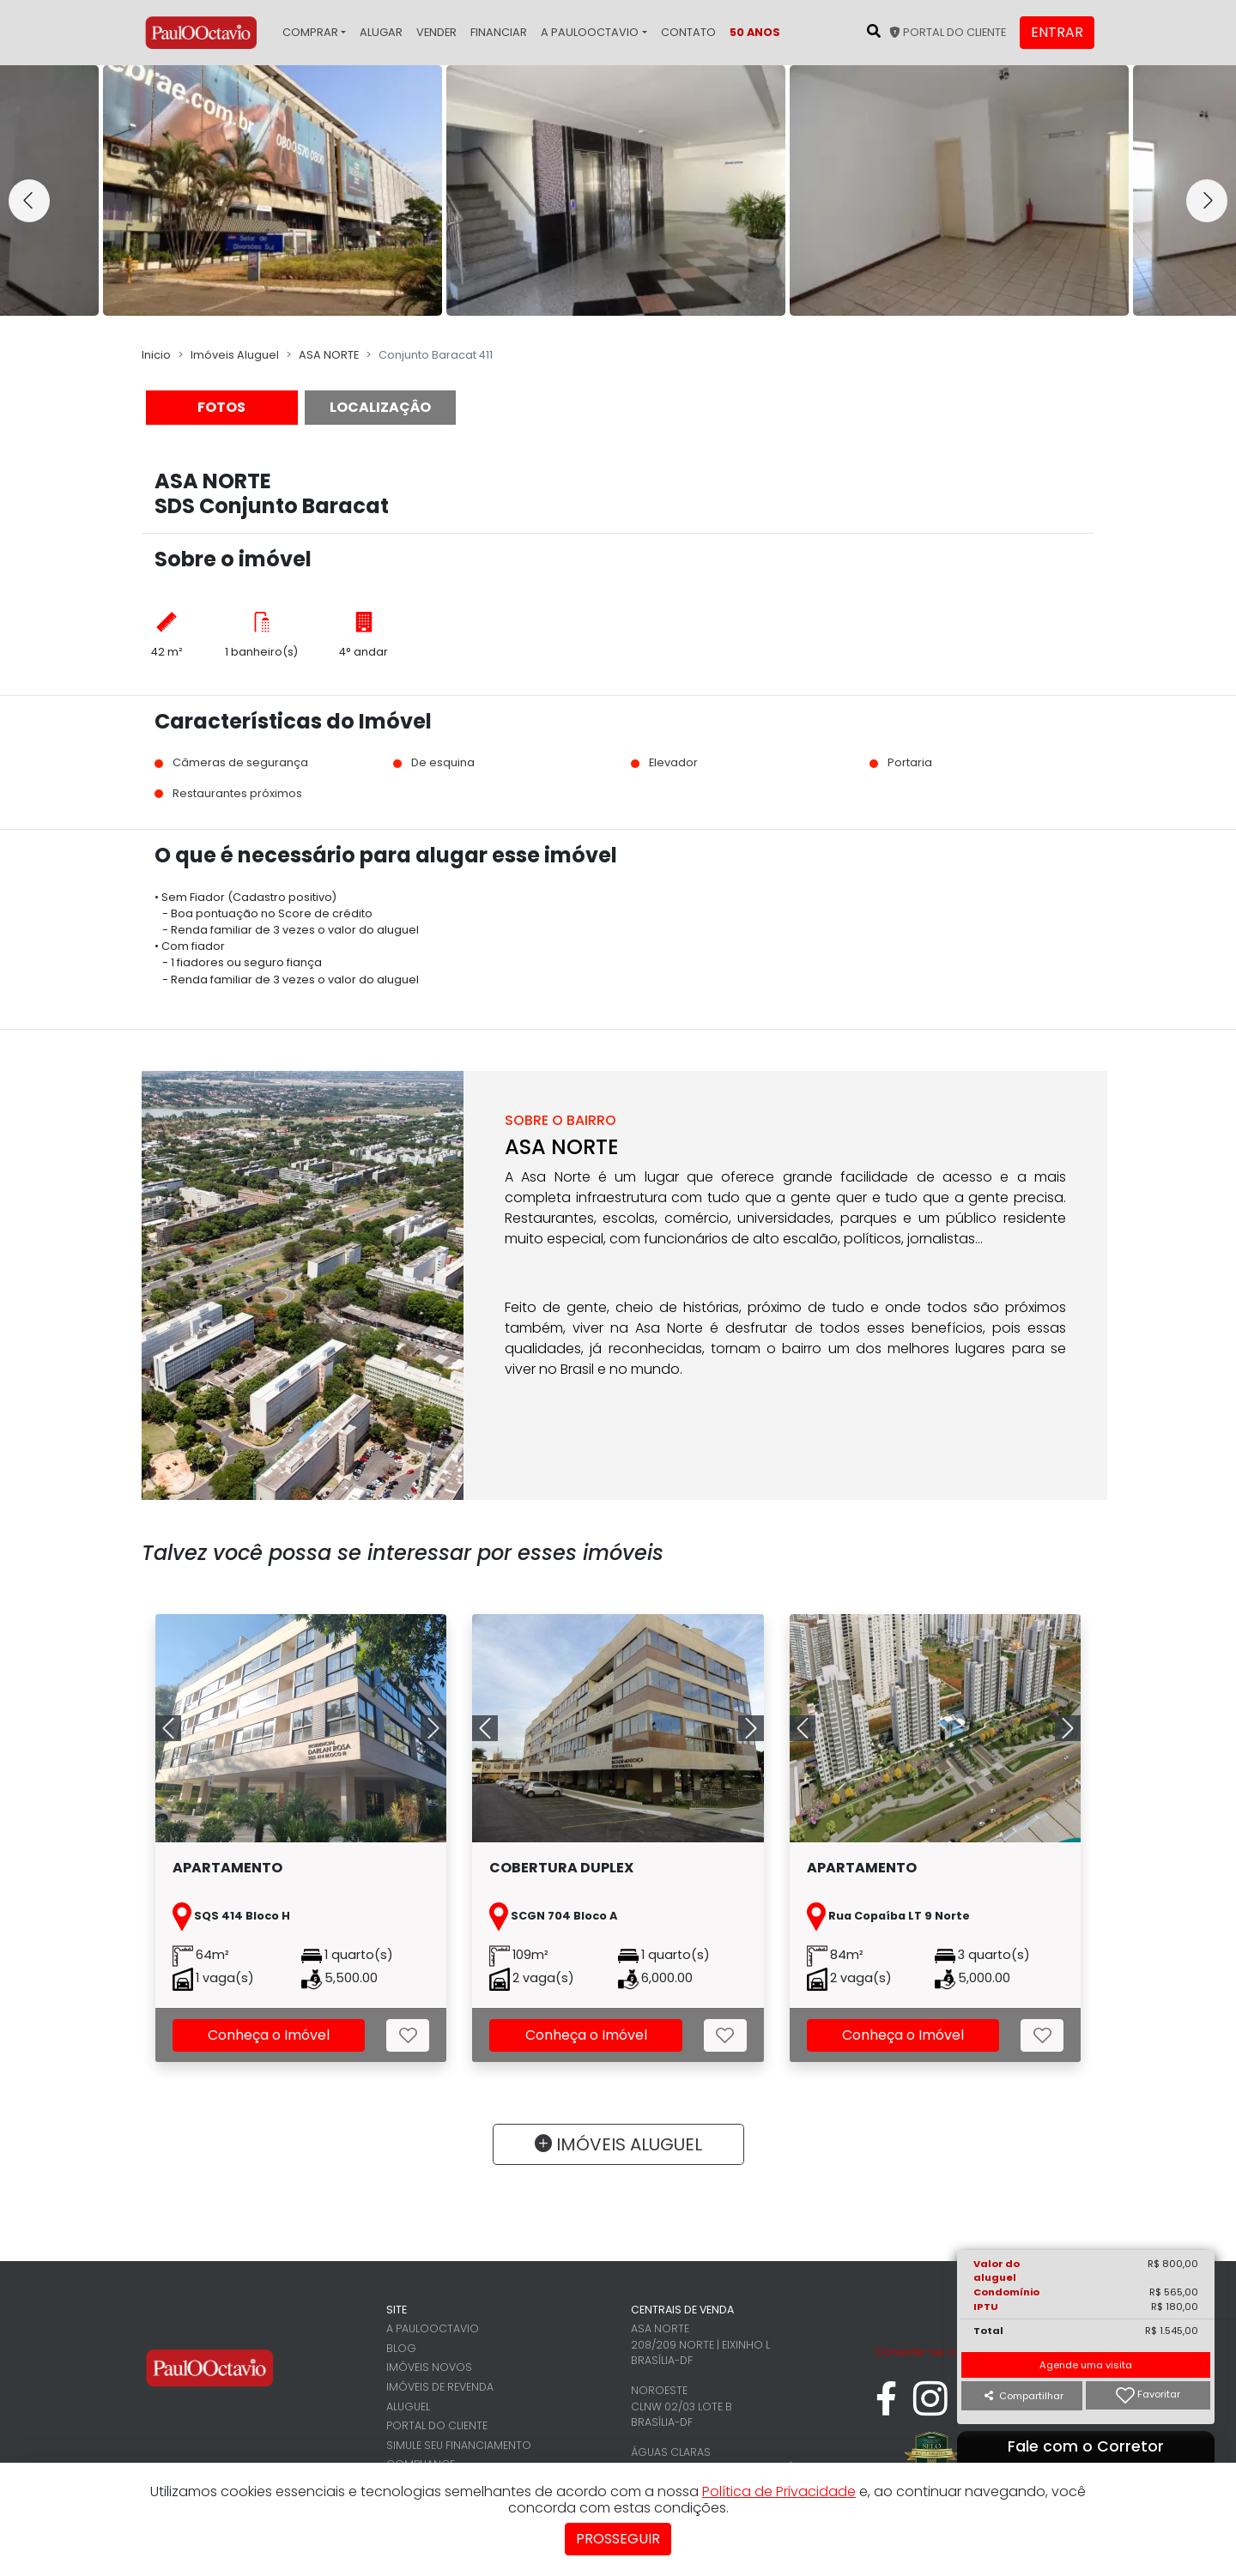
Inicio (156, 355)
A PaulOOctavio (590, 32)
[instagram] (930, 2407)
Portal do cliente (947, 32)
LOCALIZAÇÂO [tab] (380, 407)
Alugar (381, 32)
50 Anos (755, 32)
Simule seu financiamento (458, 2445)
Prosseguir (618, 2539)
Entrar (1057, 32)
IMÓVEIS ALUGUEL (618, 2144)
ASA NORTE (329, 355)
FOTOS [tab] (221, 407)
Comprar (310, 32)
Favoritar (1147, 2395)
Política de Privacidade (779, 2491)
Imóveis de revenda (440, 2386)
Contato (688, 32)
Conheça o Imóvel (269, 2035)
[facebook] (886, 2407)
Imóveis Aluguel (235, 355)
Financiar (498, 32)
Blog (401, 2348)
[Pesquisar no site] (874, 31)
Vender (436, 32)
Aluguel (408, 2406)
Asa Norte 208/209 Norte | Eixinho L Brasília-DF (700, 2344)
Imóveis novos (429, 2367)
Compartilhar (1024, 2396)
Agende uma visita (1085, 2365)
